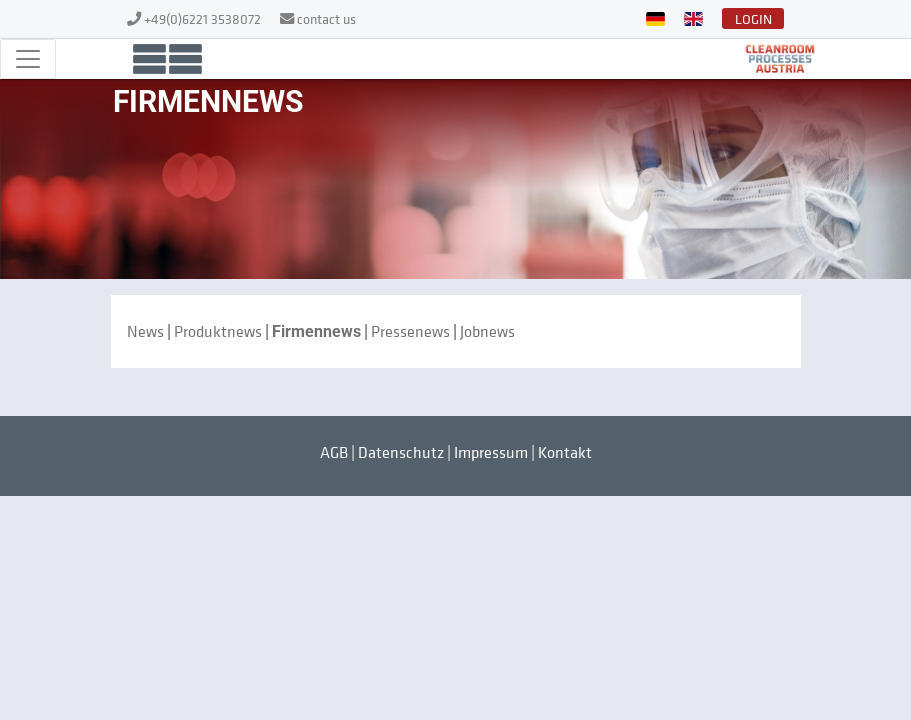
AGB (334, 452)
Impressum (491, 452)
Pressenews (410, 331)
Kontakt (565, 452)
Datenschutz (401, 452)
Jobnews (487, 331)
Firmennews (316, 331)
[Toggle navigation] (28, 59)
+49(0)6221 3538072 (204, 18)
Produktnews (218, 331)
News (145, 331)
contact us (326, 18)
